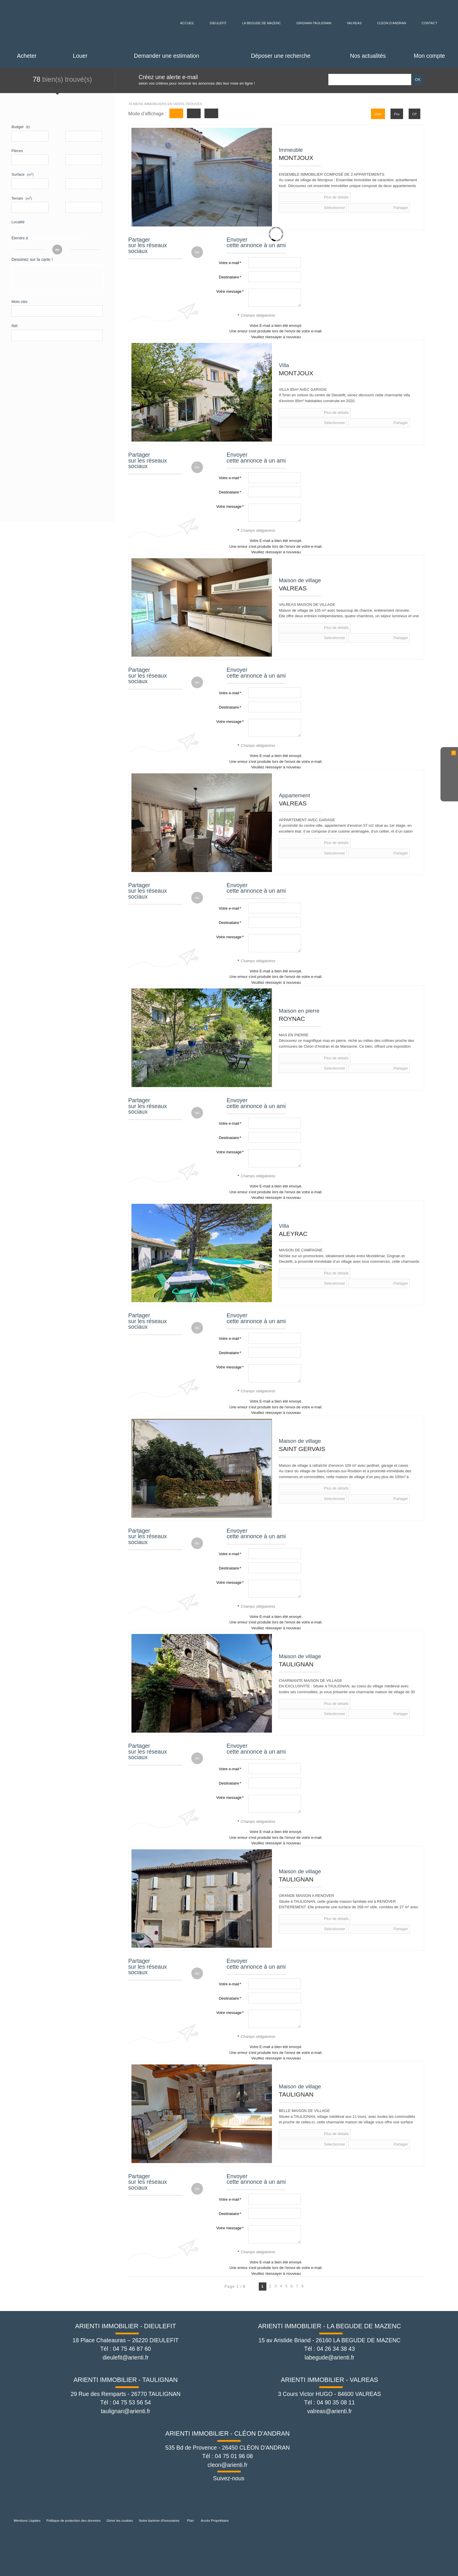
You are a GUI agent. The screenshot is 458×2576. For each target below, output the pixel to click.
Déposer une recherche (280, 56)
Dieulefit (214, 23)
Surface (22, 174)
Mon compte (429, 56)
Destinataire (229, 277)
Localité (18, 222)
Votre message (229, 291)
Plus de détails (301, 197)
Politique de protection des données (73, 2520)
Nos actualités (368, 56)
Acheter (27, 56)
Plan (190, 2520)
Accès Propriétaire (215, 2520)
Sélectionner (340, 197)
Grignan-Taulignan (315, 23)
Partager (374, 197)
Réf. (14, 328)
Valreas (357, 23)
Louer (80, 56)
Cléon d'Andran (395, 23)
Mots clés (19, 304)
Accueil (182, 23)
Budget (17, 127)
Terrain (21, 198)
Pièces (17, 151)
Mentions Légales (27, 2520)
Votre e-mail (229, 263)
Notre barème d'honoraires (159, 2520)
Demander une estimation (166, 56)
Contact (434, 23)
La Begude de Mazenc (259, 23)
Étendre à (19, 238)
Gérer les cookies (120, 2520)
